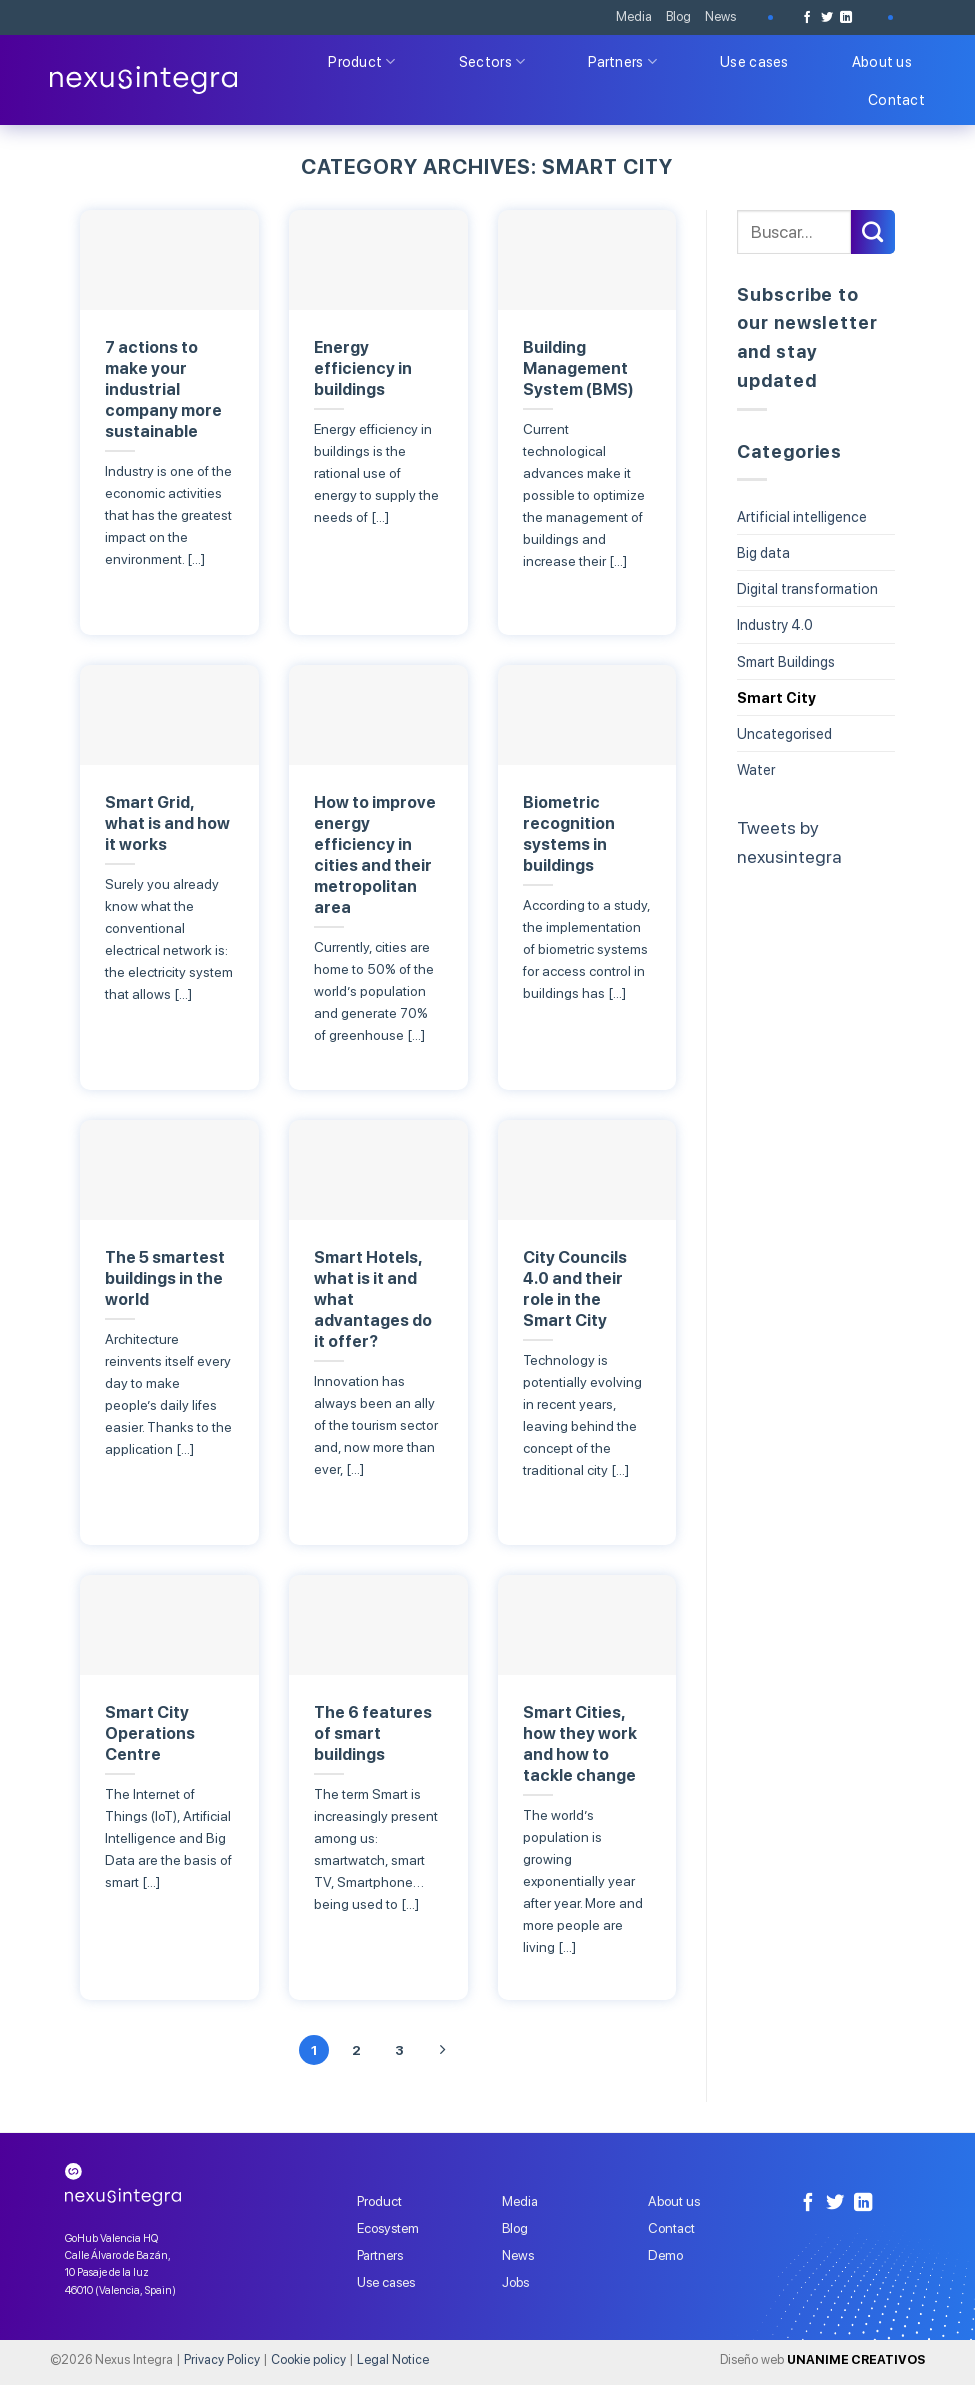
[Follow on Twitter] (827, 17)
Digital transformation (807, 588)
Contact (896, 99)
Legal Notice (393, 2359)
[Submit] (873, 232)
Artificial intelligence (802, 516)
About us (882, 61)
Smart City (776, 697)
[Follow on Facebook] (807, 17)
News (720, 16)
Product (362, 61)
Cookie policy (308, 2359)
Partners (622, 61)
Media (634, 16)
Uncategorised (784, 733)
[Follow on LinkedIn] (846, 17)
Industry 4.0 (775, 624)
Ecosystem (388, 2229)
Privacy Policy (222, 2359)
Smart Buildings (786, 661)
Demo (665, 2256)
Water (756, 769)
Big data (763, 552)
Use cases (754, 61)
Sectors (492, 61)
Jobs (515, 2282)
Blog (678, 16)
